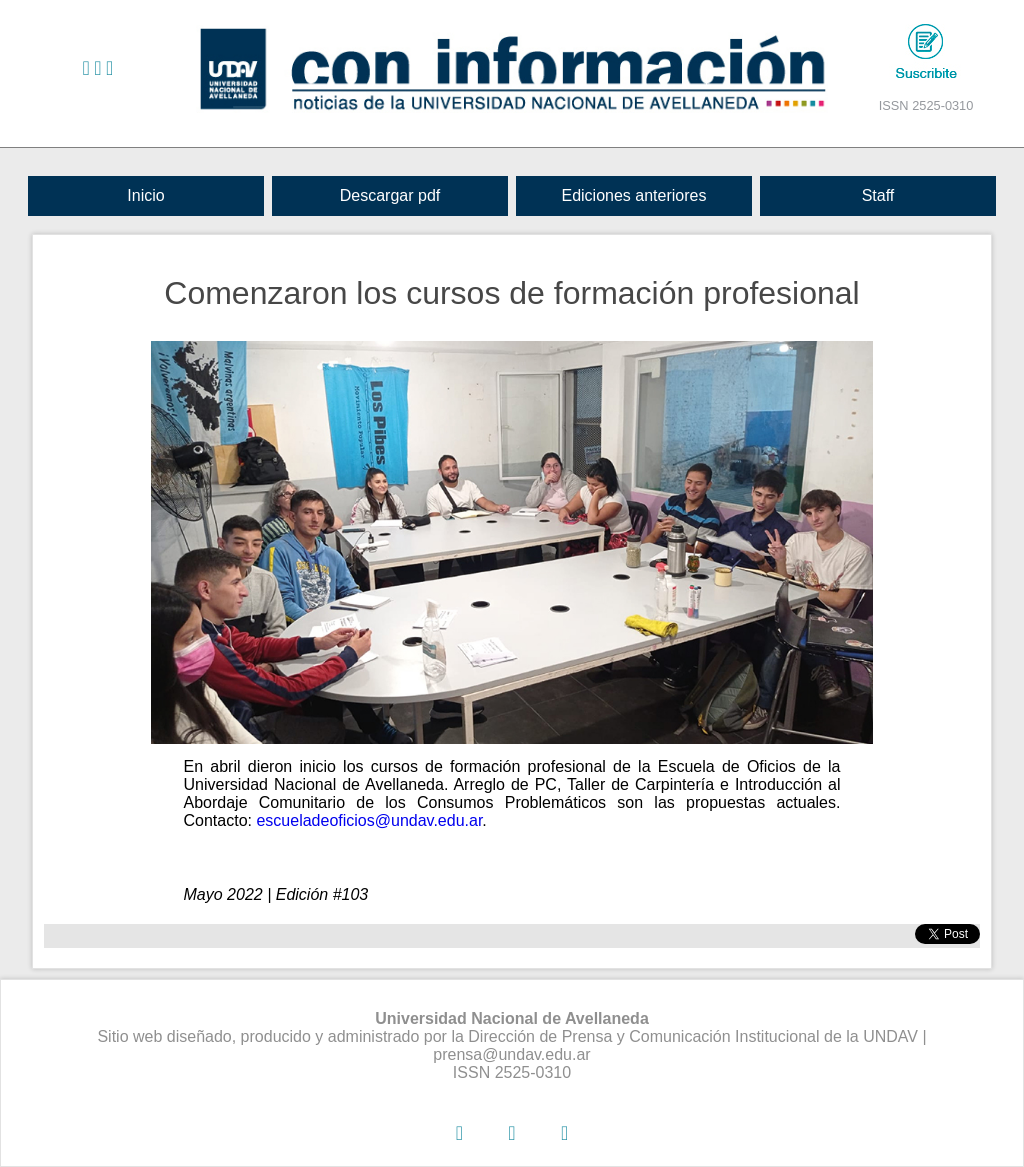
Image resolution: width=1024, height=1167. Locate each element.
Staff (878, 195)
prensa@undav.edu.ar (511, 1054)
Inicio (145, 195)
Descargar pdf (390, 195)
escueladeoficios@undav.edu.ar (369, 820)
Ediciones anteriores (633, 195)
